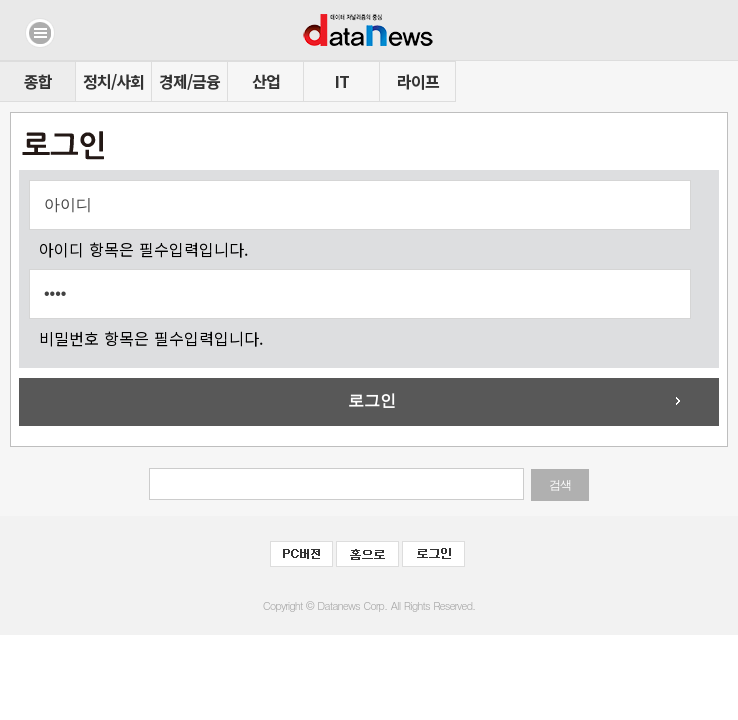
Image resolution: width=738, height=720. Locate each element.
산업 (266, 81)
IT (342, 81)
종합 (38, 81)
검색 (560, 485)
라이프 (418, 81)
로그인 (372, 400)
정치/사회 (113, 81)
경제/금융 (189, 81)
